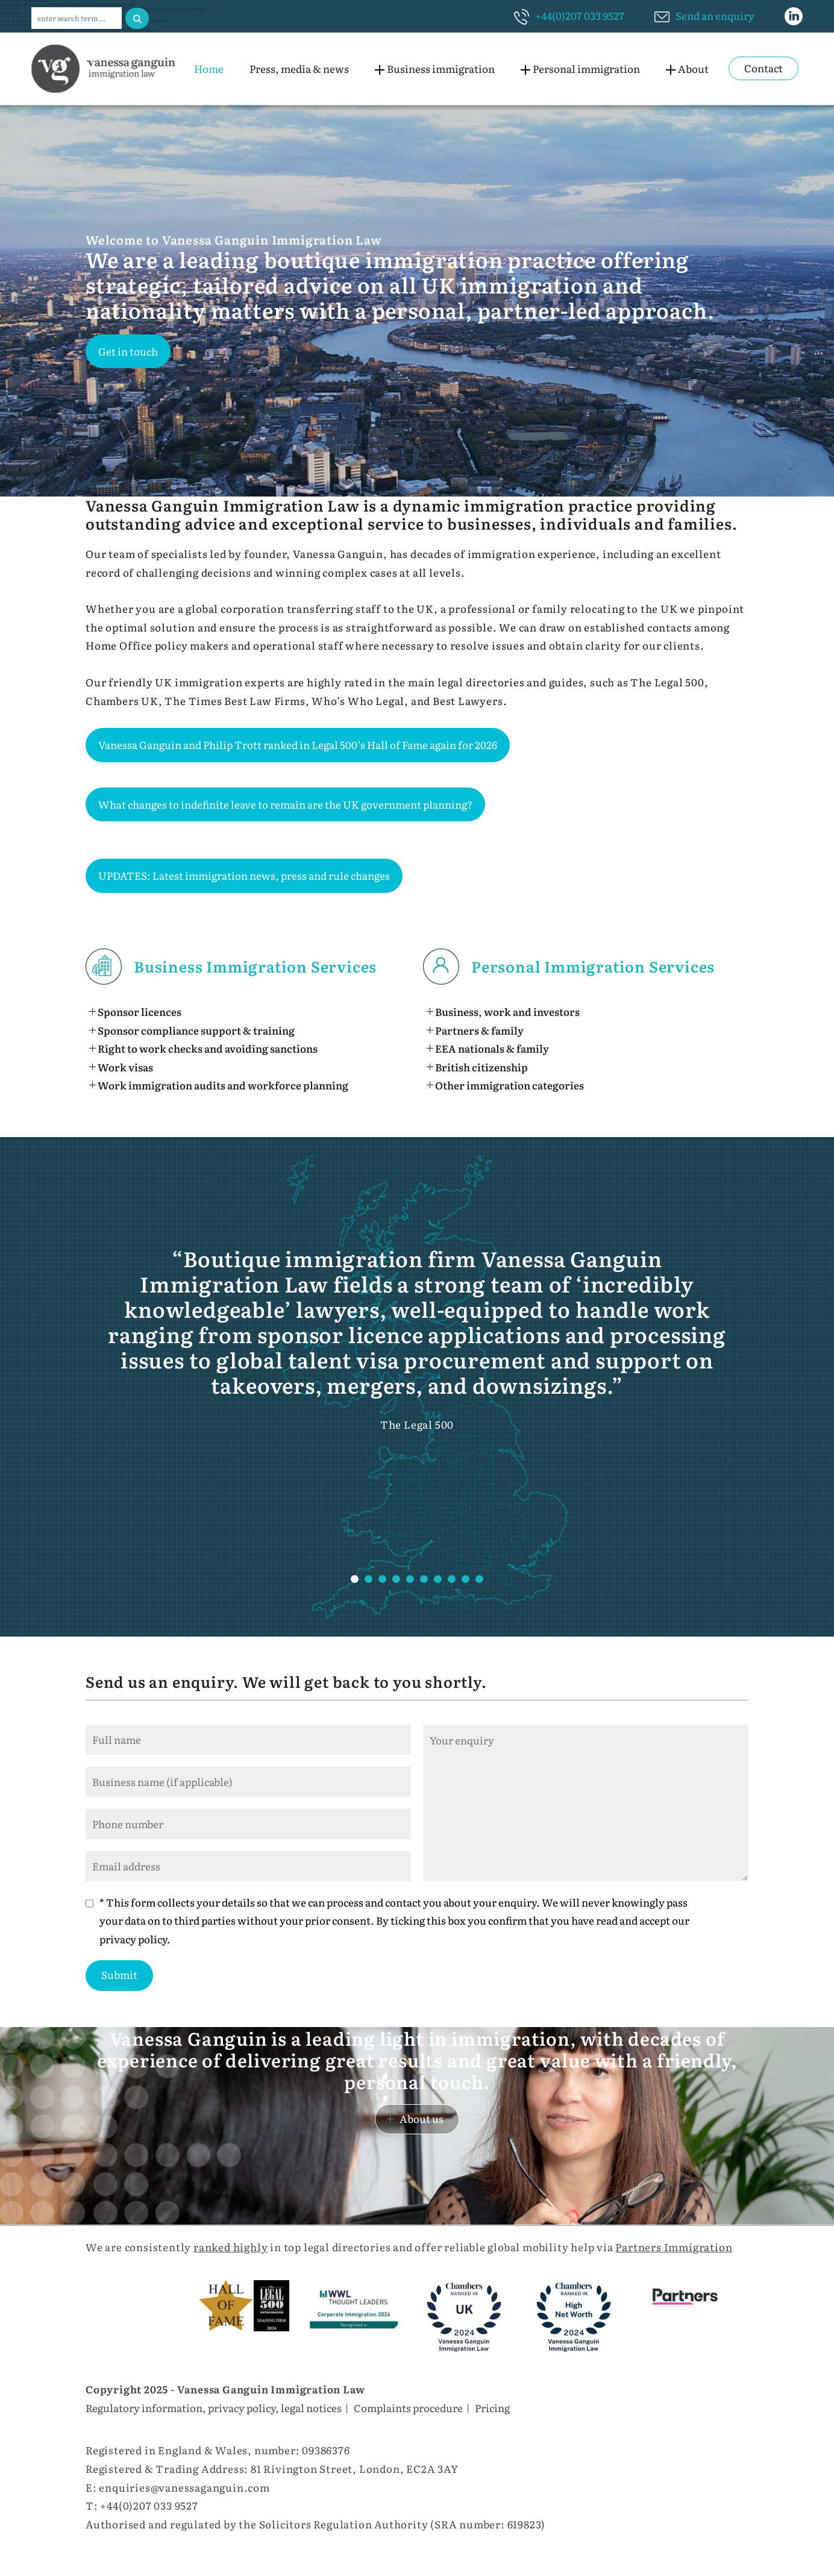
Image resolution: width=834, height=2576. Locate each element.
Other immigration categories (509, 1084)
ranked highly (230, 2246)
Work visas (125, 1066)
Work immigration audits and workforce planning (223, 1084)
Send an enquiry (715, 15)
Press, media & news (299, 68)
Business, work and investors (507, 1011)
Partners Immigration (673, 2246)
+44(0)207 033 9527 (579, 15)
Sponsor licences (139, 1011)
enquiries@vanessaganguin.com (184, 2487)
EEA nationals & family (492, 1048)
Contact (763, 67)
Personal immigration (586, 68)
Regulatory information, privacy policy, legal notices (214, 2407)
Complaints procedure (408, 2407)
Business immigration (441, 68)
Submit (119, 1974)
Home (209, 68)
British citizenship (481, 1066)
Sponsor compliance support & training (196, 1030)
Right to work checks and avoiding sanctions (208, 1048)
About (693, 68)
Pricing (492, 2407)
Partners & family (479, 1030)
